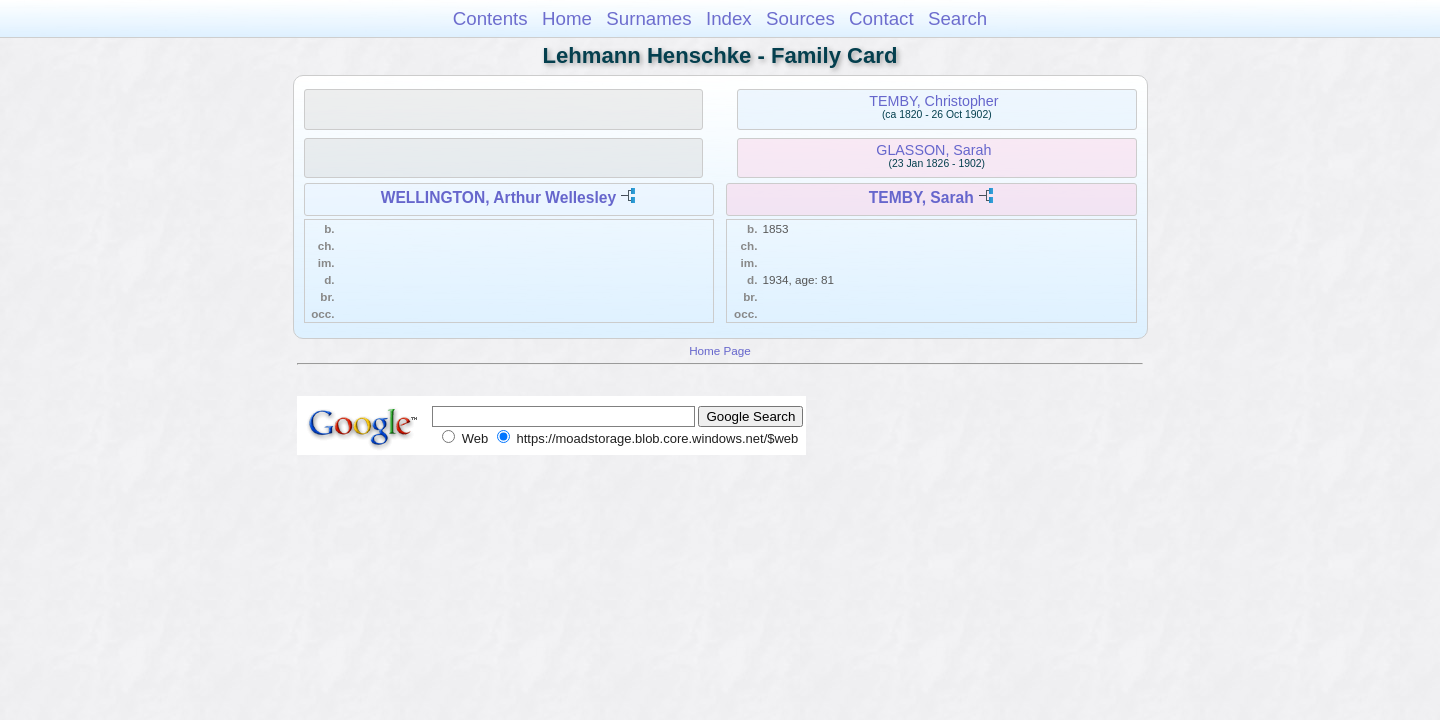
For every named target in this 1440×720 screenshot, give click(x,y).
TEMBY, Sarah (921, 197)
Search (957, 18)
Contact (881, 18)
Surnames (648, 18)
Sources (800, 18)
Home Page (720, 350)
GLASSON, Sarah (933, 150)
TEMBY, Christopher (933, 101)
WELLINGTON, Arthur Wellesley (498, 197)
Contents (490, 18)
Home (567, 18)
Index (729, 18)
